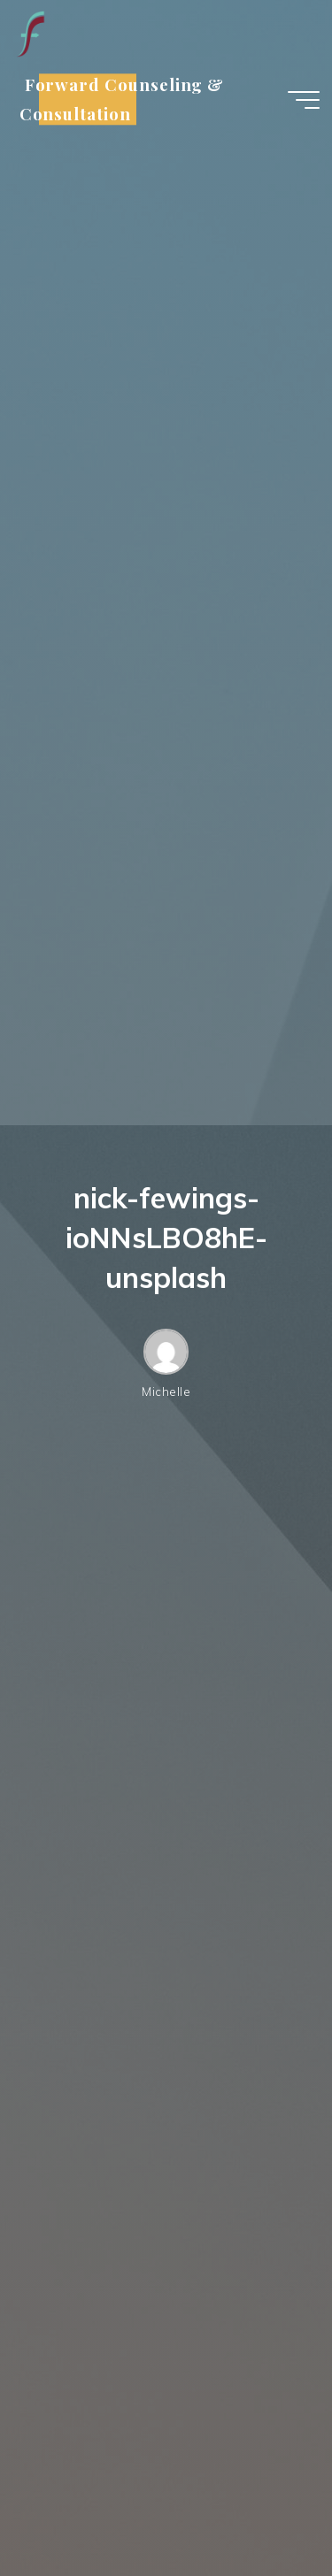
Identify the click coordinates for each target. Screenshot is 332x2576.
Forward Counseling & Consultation (122, 99)
